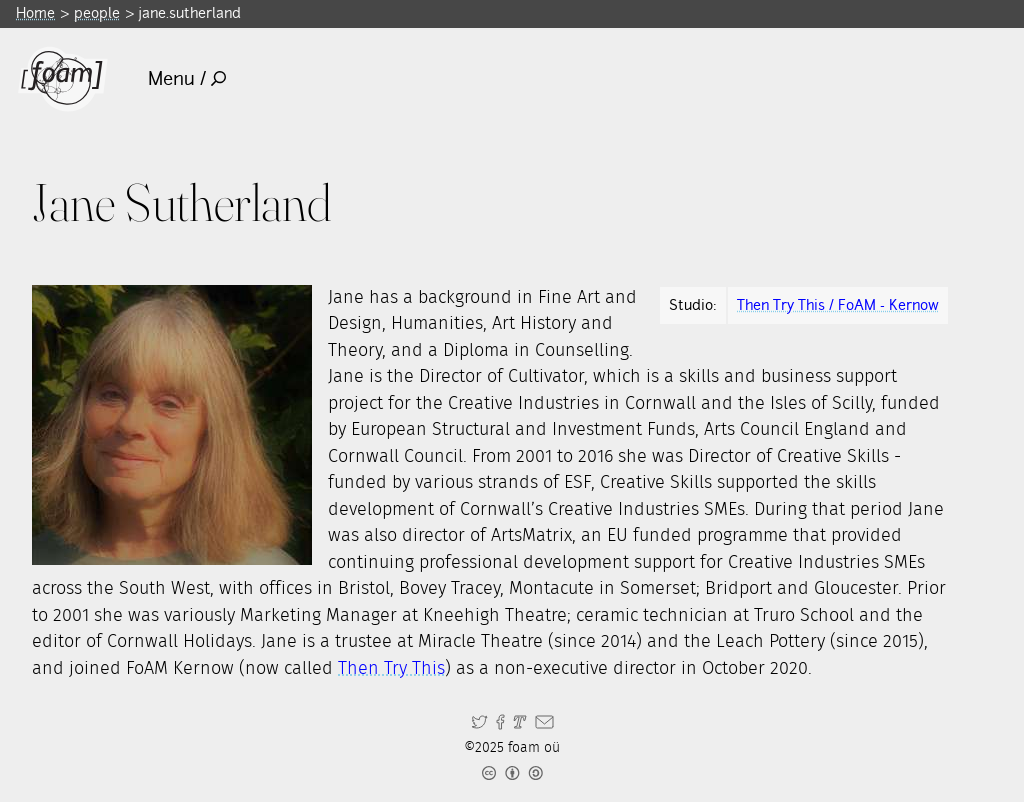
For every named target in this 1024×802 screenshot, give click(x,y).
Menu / (187, 78)
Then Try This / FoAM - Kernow (838, 305)
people (97, 13)
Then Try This (391, 669)
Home (35, 13)
